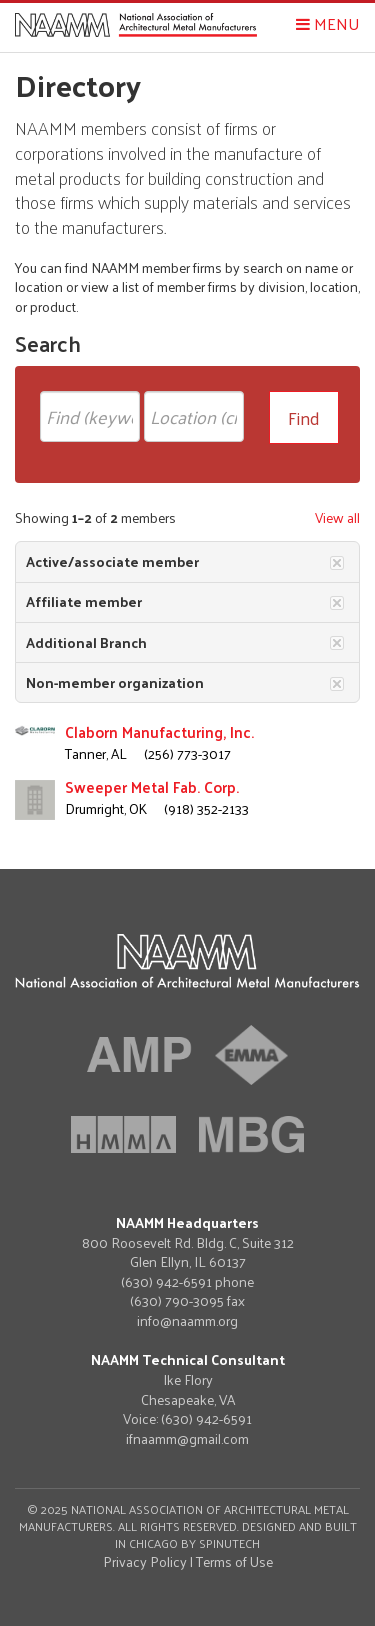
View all (337, 517)
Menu (328, 23)
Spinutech (229, 1543)
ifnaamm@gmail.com (187, 1439)
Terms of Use (234, 1561)
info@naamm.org (187, 1320)
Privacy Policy (145, 1561)
